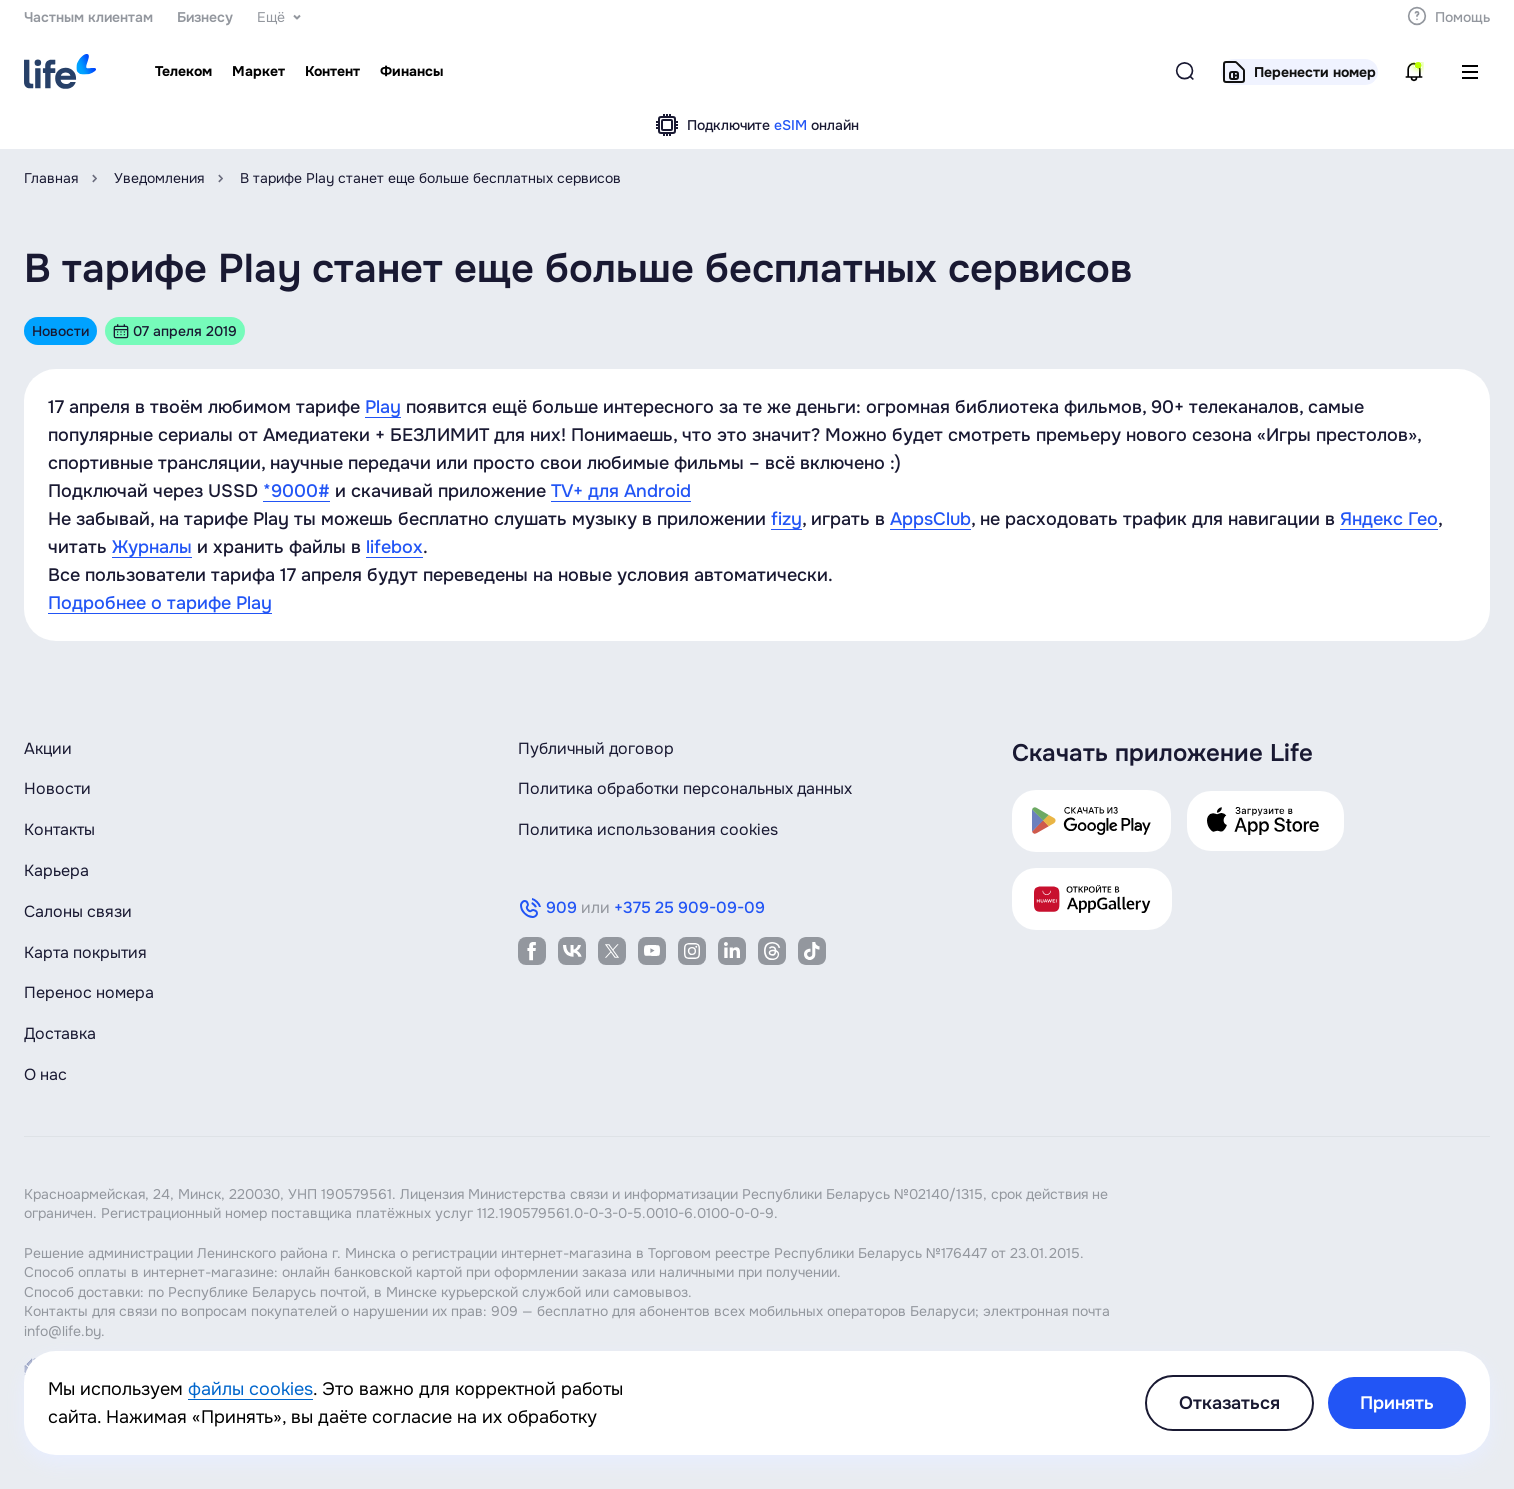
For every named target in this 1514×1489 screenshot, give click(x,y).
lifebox (394, 547)
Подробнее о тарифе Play (160, 603)
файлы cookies (250, 1389)
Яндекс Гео (1389, 519)
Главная (51, 178)
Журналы (152, 547)
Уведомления (159, 178)
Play (383, 407)
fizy (786, 519)
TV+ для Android (621, 491)
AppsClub (930, 519)
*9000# (296, 491)
